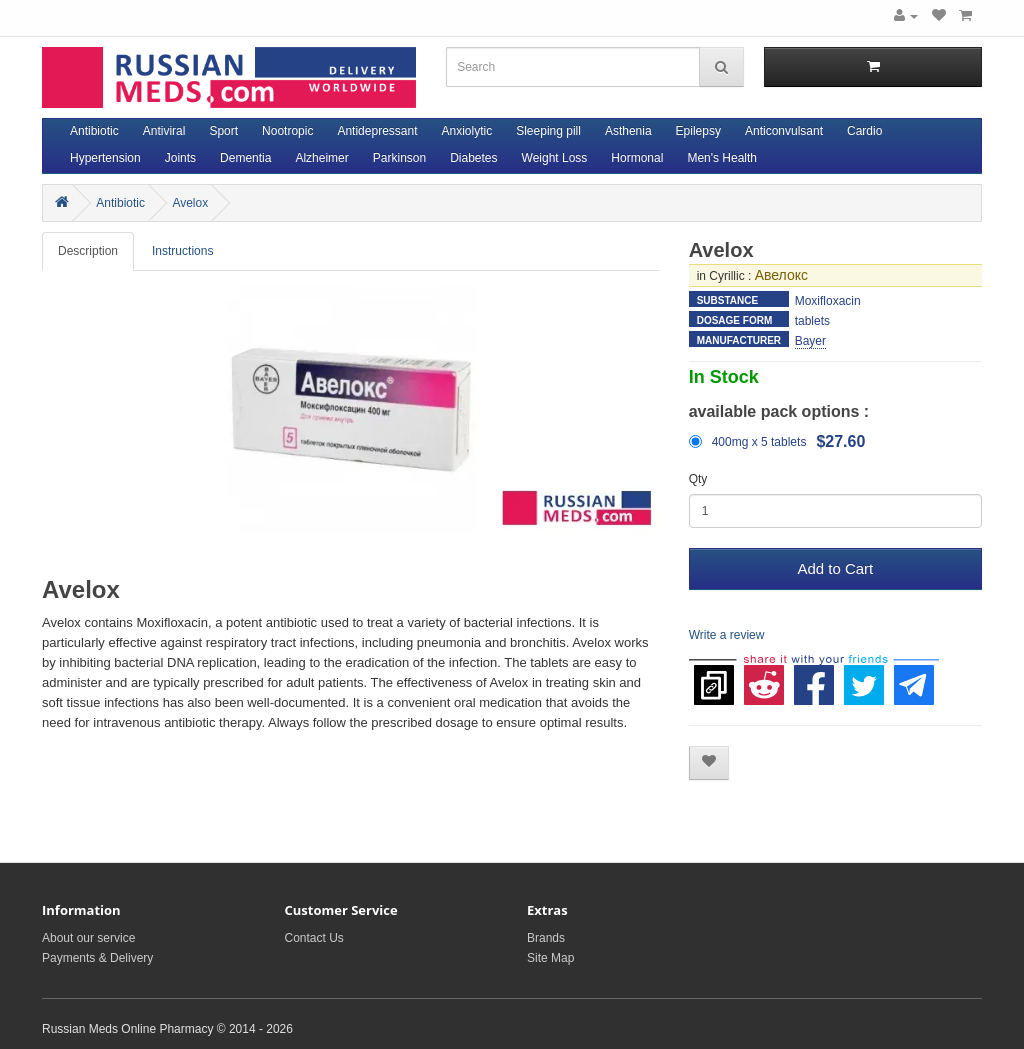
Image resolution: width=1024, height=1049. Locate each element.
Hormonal (637, 158)
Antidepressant (377, 131)
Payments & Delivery (97, 958)
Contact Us (314, 938)
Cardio (864, 131)
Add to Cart (835, 568)
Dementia (245, 158)
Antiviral (164, 131)
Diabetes (473, 158)
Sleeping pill (548, 131)
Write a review (727, 635)
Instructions (182, 251)
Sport (223, 131)
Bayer (810, 341)
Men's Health (722, 158)
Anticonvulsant (784, 131)
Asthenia (628, 131)
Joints (180, 158)
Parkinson (399, 158)
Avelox (190, 203)
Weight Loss (555, 158)
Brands (546, 938)
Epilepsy (698, 131)
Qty (698, 479)
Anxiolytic (467, 131)
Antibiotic (94, 131)
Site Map (550, 958)
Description (88, 251)
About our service (88, 938)
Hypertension (105, 158)
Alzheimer (321, 158)
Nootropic (287, 131)
